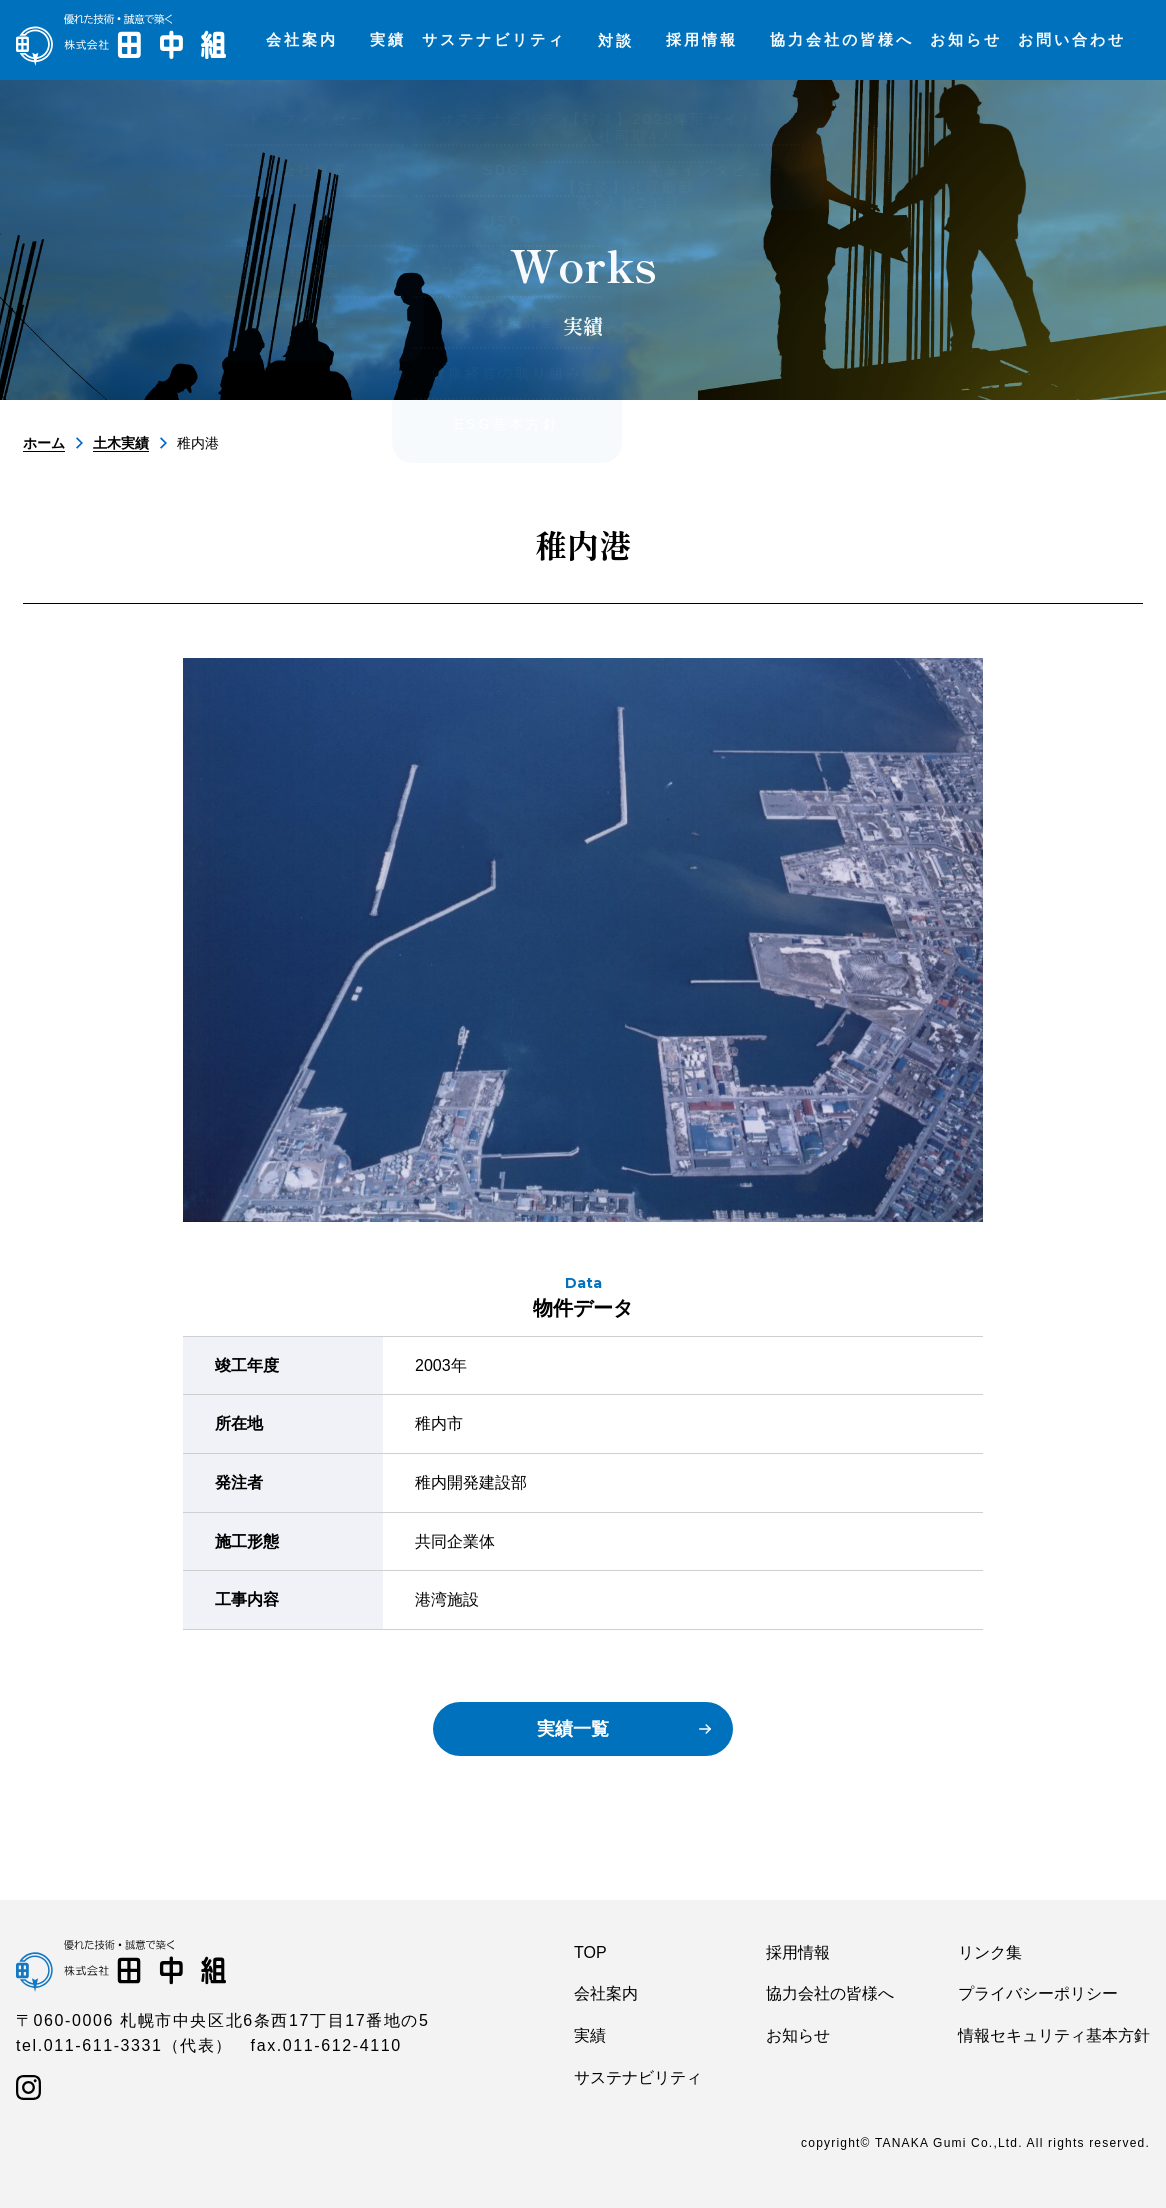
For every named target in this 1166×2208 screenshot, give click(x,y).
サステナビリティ (638, 2077)
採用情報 (798, 1952)
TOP (590, 1952)
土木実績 (121, 443)
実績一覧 (573, 1729)
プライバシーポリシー (1038, 1993)
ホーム (44, 443)
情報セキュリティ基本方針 (1054, 2035)
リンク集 (990, 1952)
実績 (590, 2035)
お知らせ (798, 2035)
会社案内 (606, 1993)
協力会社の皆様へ (830, 1993)
